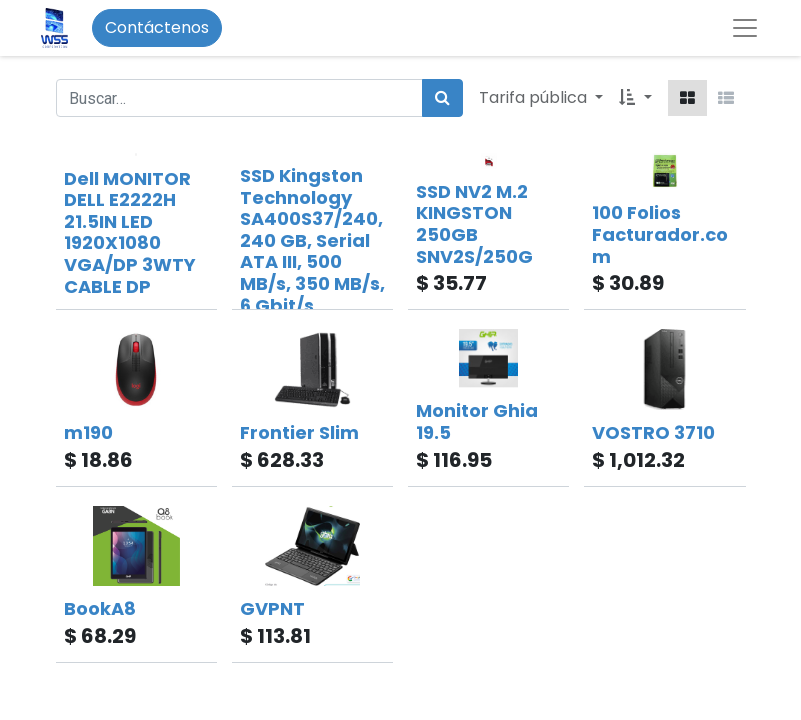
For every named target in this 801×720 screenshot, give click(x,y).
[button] (635, 98)
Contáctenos (157, 27)
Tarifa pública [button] (535, 97)
